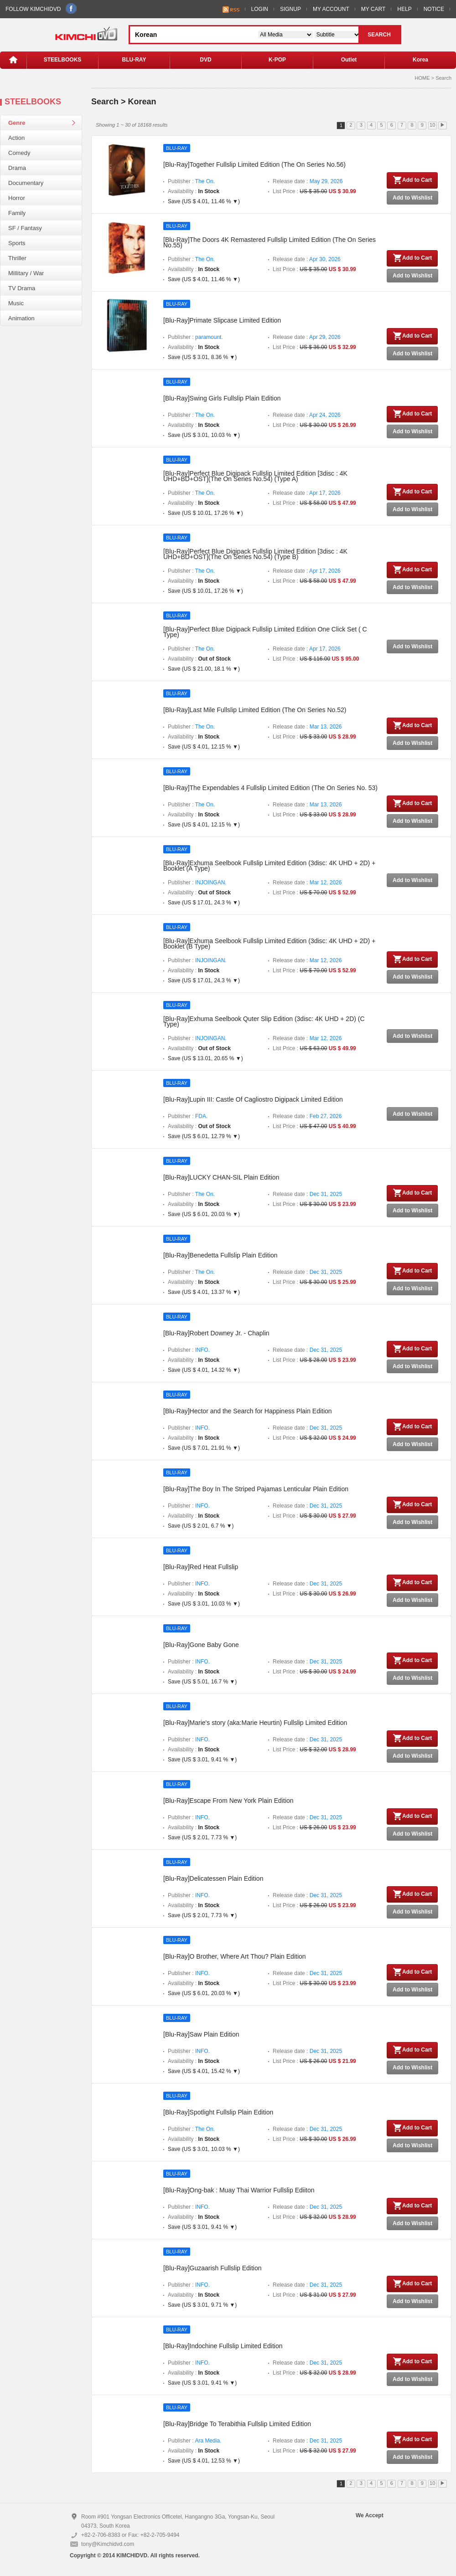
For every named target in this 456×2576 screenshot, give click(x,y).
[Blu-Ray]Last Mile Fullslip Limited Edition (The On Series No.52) (255, 709)
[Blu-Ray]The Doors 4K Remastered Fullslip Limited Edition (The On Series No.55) (269, 242)
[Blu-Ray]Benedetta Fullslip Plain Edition (220, 1255)
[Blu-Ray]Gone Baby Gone (201, 1644)
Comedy (19, 152)
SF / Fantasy (25, 228)
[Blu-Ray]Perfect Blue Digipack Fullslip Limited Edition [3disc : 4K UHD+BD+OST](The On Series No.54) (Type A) (255, 476)
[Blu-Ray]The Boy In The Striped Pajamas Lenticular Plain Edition (255, 1489)
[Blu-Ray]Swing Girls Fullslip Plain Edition (222, 398)
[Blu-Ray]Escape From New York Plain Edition (228, 1800)
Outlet (349, 59)
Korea (420, 59)
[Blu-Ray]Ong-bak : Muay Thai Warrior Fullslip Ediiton (238, 2190)
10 (432, 125)
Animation (21, 318)
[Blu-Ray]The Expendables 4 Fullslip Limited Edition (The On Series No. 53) (270, 787)
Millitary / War (26, 273)
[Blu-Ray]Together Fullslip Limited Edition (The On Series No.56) (254, 164)
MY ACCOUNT (331, 9)
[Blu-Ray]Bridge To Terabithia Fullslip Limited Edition (237, 2423)
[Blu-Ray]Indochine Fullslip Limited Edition (222, 2346)
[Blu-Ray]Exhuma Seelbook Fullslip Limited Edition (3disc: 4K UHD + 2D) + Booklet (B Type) (269, 943)
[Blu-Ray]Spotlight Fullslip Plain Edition (218, 2112)
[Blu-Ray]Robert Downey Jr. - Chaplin (216, 1333)
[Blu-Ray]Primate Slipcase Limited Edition (222, 320)
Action (16, 137)
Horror (16, 198)
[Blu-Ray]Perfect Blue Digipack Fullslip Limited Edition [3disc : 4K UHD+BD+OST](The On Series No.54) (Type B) (255, 554)
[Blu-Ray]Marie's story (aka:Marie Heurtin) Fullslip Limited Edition (255, 1722)
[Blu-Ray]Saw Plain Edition (201, 2034)
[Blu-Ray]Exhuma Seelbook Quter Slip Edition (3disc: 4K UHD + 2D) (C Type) (264, 1021)
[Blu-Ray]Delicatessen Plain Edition (213, 1878)
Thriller (17, 258)
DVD (205, 59)
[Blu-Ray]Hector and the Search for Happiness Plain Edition (247, 1411)
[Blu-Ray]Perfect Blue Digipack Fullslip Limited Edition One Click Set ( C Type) (265, 632)
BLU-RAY (134, 59)
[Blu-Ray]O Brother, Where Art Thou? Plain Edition (234, 1956)
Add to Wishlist (412, 198)
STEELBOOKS (63, 59)
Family (17, 213)
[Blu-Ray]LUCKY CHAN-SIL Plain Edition (221, 1177)
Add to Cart (412, 180)
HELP (404, 9)
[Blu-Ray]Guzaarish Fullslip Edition (212, 2268)
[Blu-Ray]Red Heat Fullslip (200, 1566)
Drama (17, 167)
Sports (17, 243)
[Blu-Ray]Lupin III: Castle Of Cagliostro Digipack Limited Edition (253, 1099)
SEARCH (379, 34)
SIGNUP (290, 9)
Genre (17, 122)
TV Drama (21, 288)
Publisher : (191, 181)
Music (16, 303)
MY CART (373, 9)
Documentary (25, 183)
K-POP (277, 59)
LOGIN (259, 9)
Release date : (307, 181)
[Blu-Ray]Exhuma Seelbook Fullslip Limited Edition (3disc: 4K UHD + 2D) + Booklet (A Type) (269, 865)
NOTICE (434, 9)
